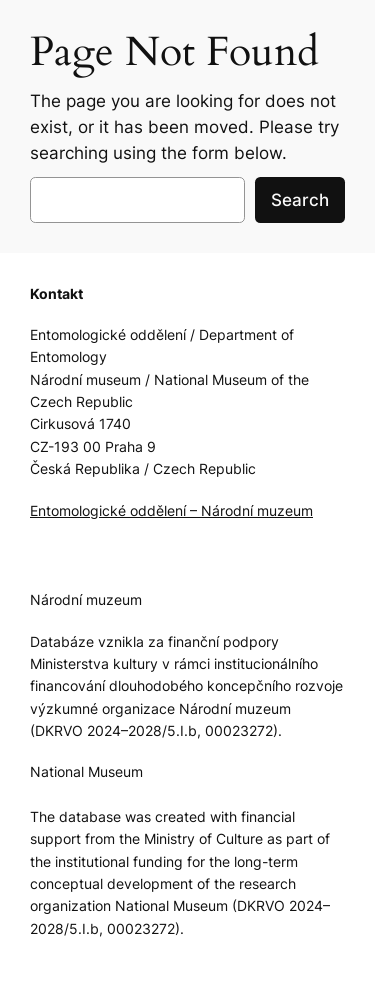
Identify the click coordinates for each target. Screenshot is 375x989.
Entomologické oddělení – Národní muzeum (171, 510)
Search (300, 200)
